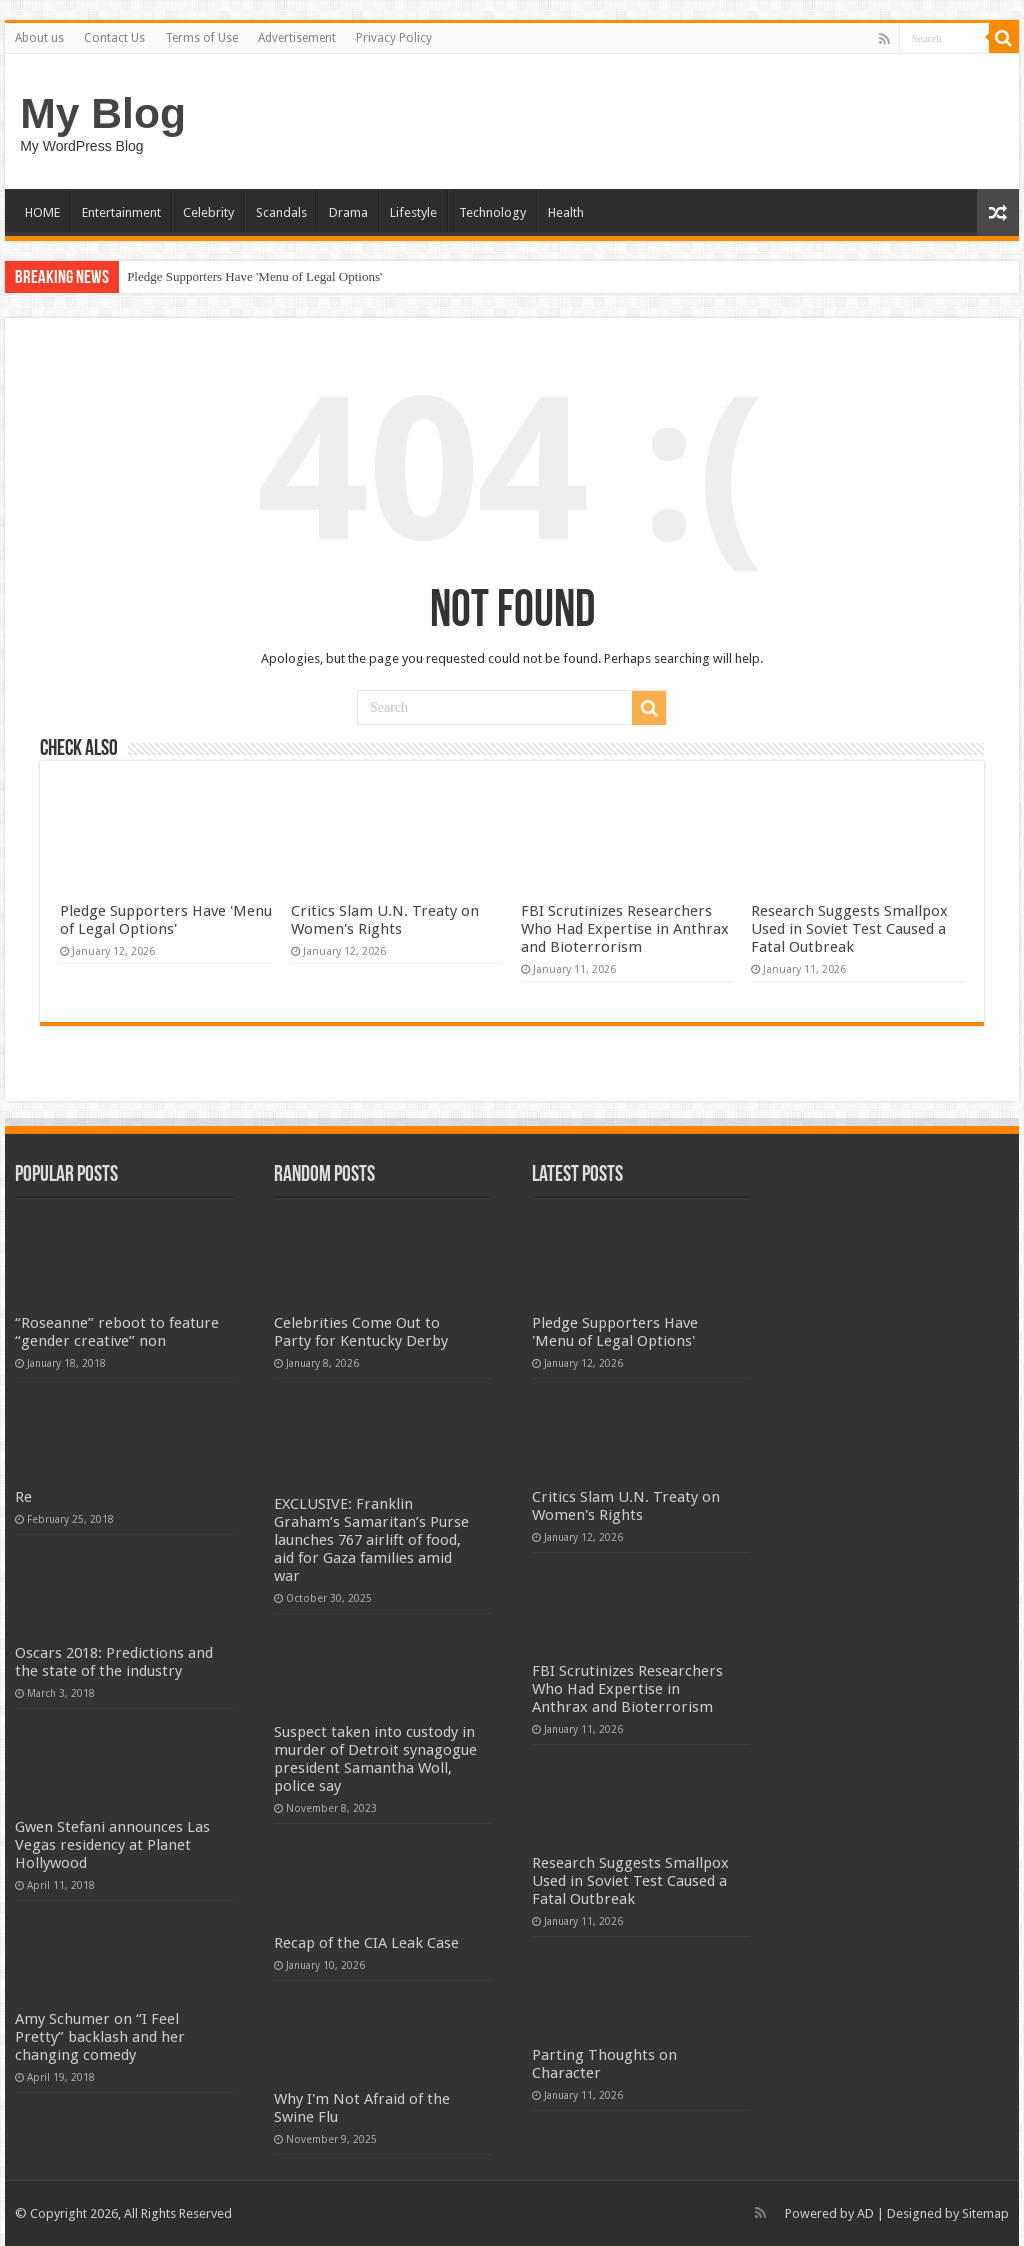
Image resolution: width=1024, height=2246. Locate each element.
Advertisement (297, 38)
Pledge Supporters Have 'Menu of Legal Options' (254, 276)
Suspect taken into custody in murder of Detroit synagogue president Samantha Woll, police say (375, 1759)
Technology (492, 212)
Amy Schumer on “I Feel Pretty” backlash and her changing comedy (100, 2037)
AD (865, 2213)
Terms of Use (201, 38)
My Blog (103, 113)
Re (23, 1497)
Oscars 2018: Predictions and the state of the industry (114, 1662)
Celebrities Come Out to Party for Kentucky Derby (361, 1332)
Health (566, 212)
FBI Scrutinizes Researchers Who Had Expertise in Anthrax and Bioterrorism (625, 929)
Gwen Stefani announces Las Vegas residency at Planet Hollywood (112, 1845)
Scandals (281, 212)
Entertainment (121, 212)
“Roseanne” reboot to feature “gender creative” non (117, 1332)
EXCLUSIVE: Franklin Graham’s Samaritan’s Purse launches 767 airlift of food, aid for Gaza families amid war (371, 1540)
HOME (42, 212)
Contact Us (114, 38)
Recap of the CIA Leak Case (366, 1943)
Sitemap (985, 2213)
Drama (348, 212)
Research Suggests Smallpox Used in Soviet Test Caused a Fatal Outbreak (849, 929)
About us (39, 38)
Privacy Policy (394, 38)
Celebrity (208, 212)
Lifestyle (413, 212)
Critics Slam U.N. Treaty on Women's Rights (385, 920)
